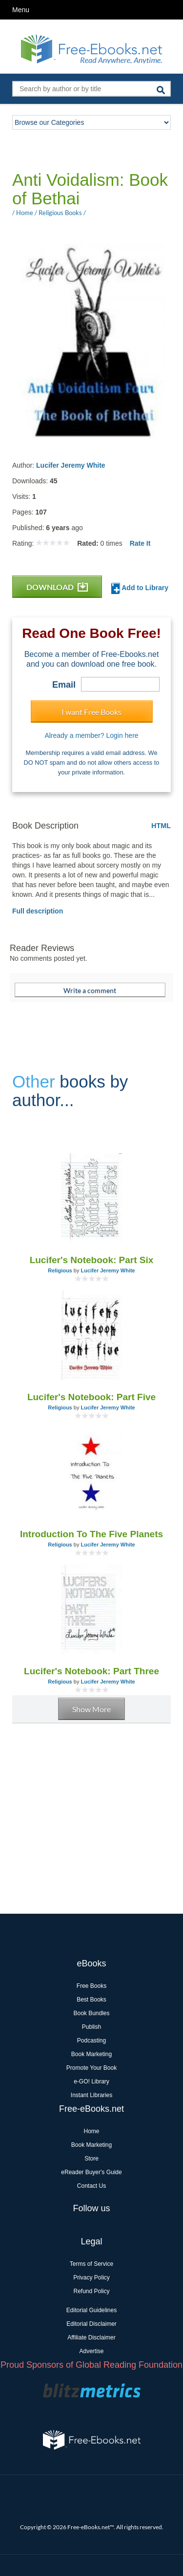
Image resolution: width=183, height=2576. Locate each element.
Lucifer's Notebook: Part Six (92, 1260)
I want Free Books (91, 711)
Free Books (91, 1985)
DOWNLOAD (57, 587)
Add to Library (139, 588)
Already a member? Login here (91, 735)
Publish (91, 2026)
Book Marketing (91, 2054)
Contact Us (91, 2185)
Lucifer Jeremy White (70, 465)
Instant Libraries (91, 2095)
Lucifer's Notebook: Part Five (91, 1397)
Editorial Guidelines (91, 2310)
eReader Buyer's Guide (91, 2172)
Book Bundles (91, 2013)
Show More (91, 1709)
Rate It (140, 543)
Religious (60, 1270)
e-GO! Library (91, 2081)
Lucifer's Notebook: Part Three (91, 1671)
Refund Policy (91, 2291)
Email (64, 685)
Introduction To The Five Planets (91, 1534)
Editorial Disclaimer (91, 2323)
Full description (37, 911)
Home (91, 2131)
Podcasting (91, 2040)
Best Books (91, 1999)
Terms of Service (91, 2263)
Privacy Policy (91, 2277)
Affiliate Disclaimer (91, 2337)
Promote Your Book (91, 2067)
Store (91, 2158)
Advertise (91, 2351)
